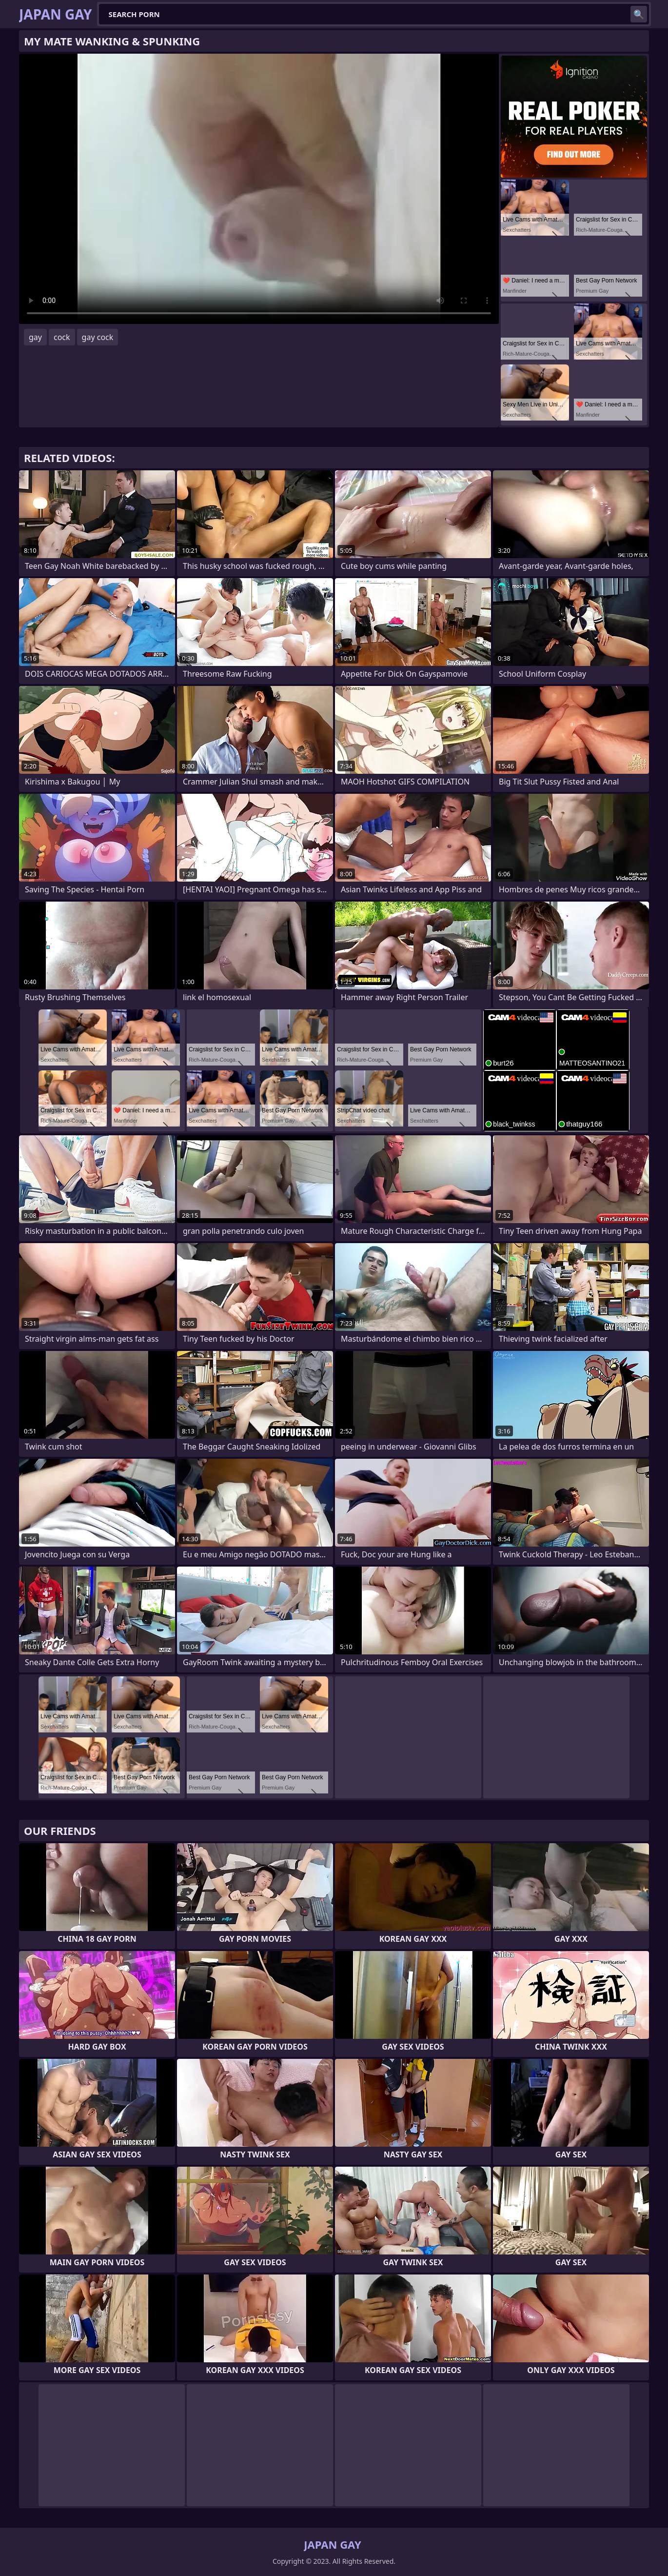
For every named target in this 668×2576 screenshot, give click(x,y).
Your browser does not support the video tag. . (259, 189)
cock (62, 337)
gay (35, 337)
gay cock (98, 337)
